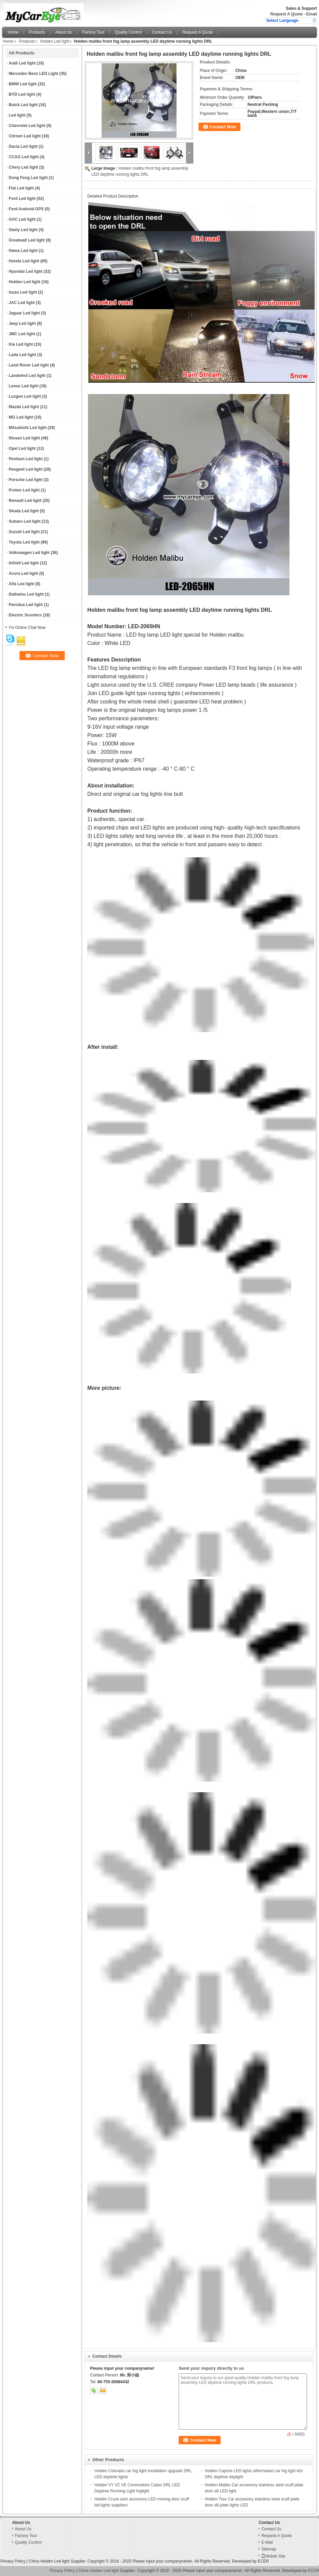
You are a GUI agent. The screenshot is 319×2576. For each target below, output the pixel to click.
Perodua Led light (26, 604)
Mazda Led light (24, 406)
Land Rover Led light (29, 365)
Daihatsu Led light (26, 594)
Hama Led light (23, 250)
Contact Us (162, 32)
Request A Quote (286, 14)
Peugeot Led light (26, 469)
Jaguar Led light (24, 313)
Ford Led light (22, 198)
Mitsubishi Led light (28, 427)
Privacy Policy (13, 2561)
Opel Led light (22, 448)
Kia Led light (21, 344)
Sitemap (268, 2549)
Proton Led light (24, 490)
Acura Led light (23, 573)
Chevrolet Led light (27, 125)
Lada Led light (22, 354)
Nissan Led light (24, 438)
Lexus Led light (23, 386)
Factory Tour (93, 32)
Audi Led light (22, 63)
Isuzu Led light (23, 292)
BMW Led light (23, 84)
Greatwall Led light (27, 240)
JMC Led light (22, 334)
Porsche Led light (26, 479)
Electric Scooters (25, 615)
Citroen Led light (25, 136)
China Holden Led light (49, 2561)
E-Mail (267, 2542)
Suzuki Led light (24, 531)
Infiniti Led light (24, 563)
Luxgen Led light (25, 396)
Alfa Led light (21, 584)
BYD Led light (22, 94)
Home (13, 32)
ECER (263, 2561)
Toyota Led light (24, 542)
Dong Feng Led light (28, 177)
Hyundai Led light (26, 271)
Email (311, 14)
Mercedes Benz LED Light (33, 73)
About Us (63, 32)
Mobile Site (273, 2556)
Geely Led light (23, 229)
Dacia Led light (23, 146)
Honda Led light (24, 261)
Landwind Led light (27, 375)
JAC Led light (22, 302)
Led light (17, 115)
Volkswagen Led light (29, 552)
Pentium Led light (26, 459)
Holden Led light (54, 41)
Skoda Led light (24, 511)
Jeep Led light (22, 323)
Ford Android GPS (26, 209)
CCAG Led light (24, 157)
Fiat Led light (21, 188)
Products (37, 32)
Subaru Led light (25, 521)
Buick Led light (23, 104)
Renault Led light (25, 500)
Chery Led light (23, 167)
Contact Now (223, 126)
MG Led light (21, 417)
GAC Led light (22, 219)
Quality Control (128, 32)
